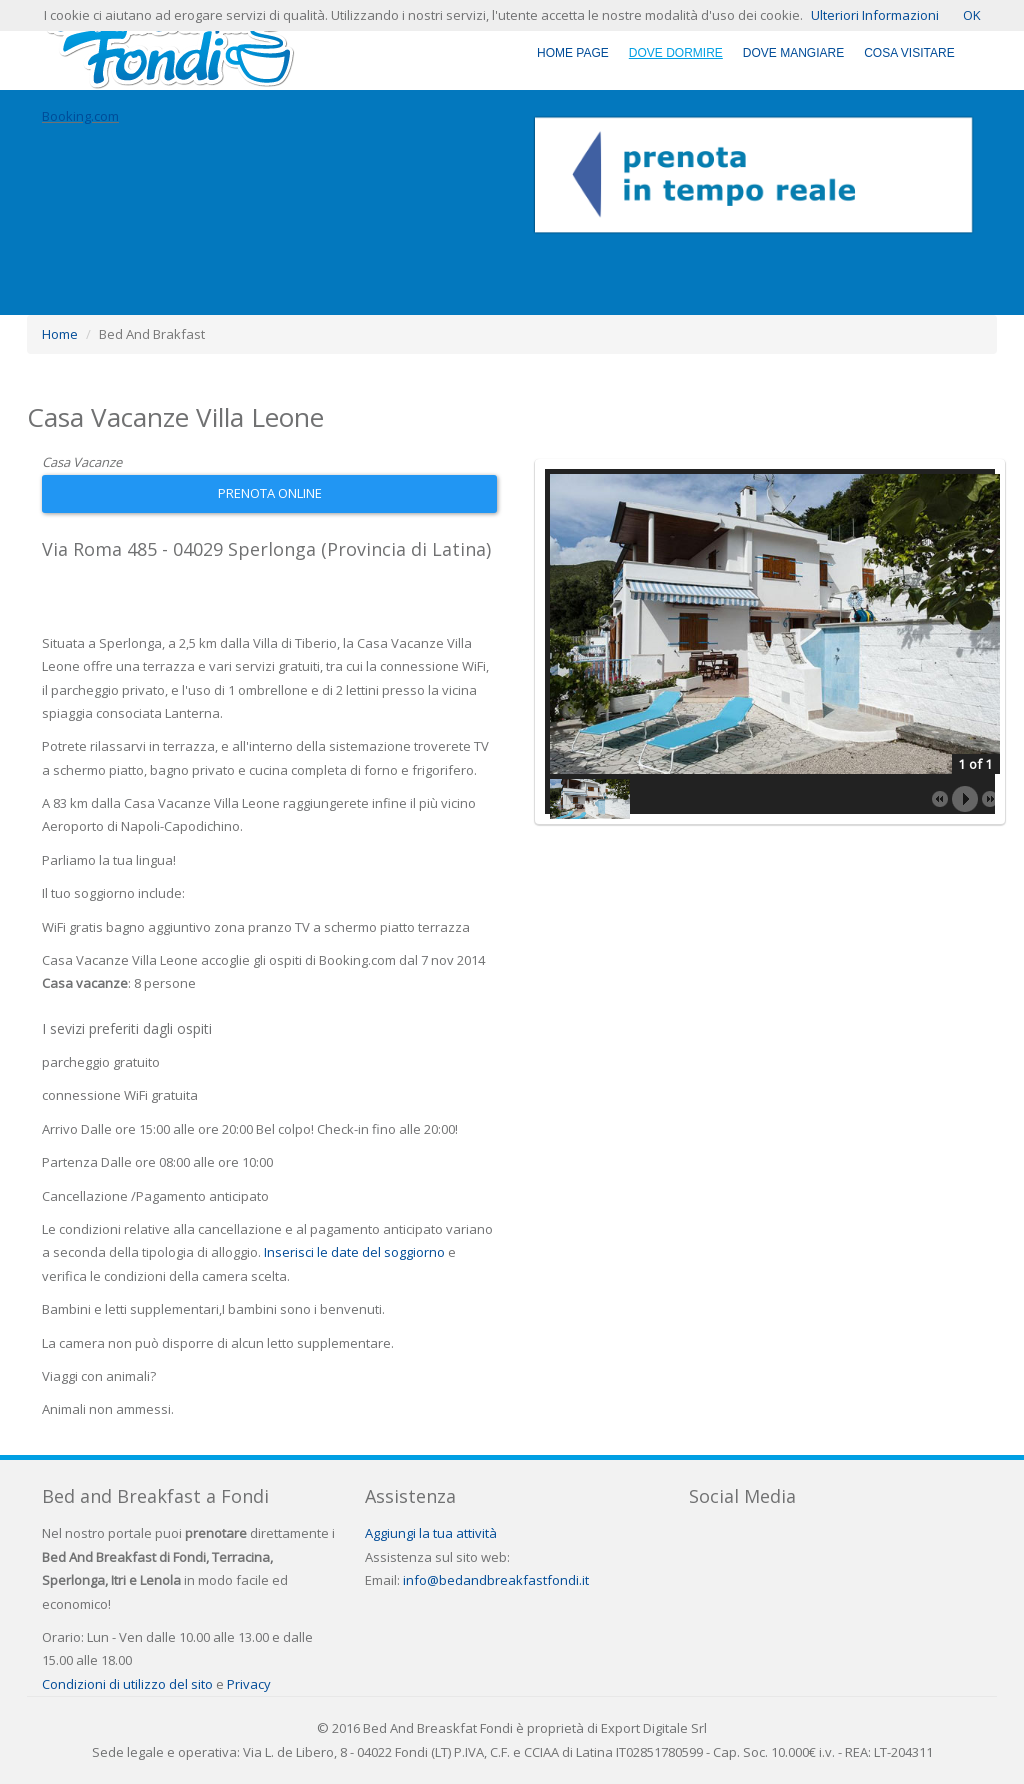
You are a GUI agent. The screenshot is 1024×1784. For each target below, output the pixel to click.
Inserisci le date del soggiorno (354, 1252)
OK (972, 15)
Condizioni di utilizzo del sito (127, 1684)
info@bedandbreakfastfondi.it (496, 1580)
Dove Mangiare (793, 53)
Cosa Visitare (909, 53)
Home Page (573, 53)
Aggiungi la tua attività (431, 1533)
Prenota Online (270, 493)
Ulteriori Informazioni (875, 15)
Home (60, 334)
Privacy (249, 1684)
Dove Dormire (676, 53)
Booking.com (80, 116)
